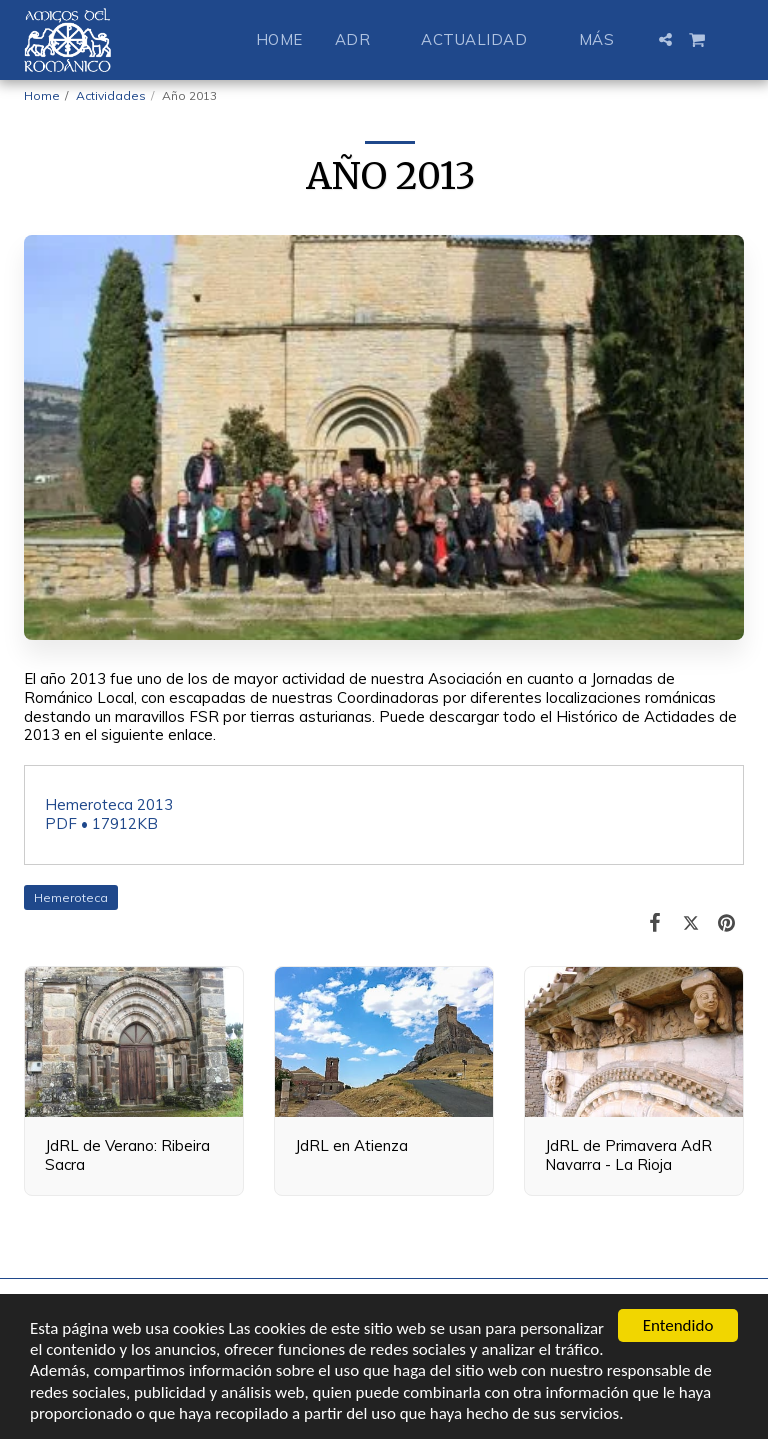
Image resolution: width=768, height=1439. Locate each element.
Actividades (111, 95)
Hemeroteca (71, 897)
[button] (362, 39)
